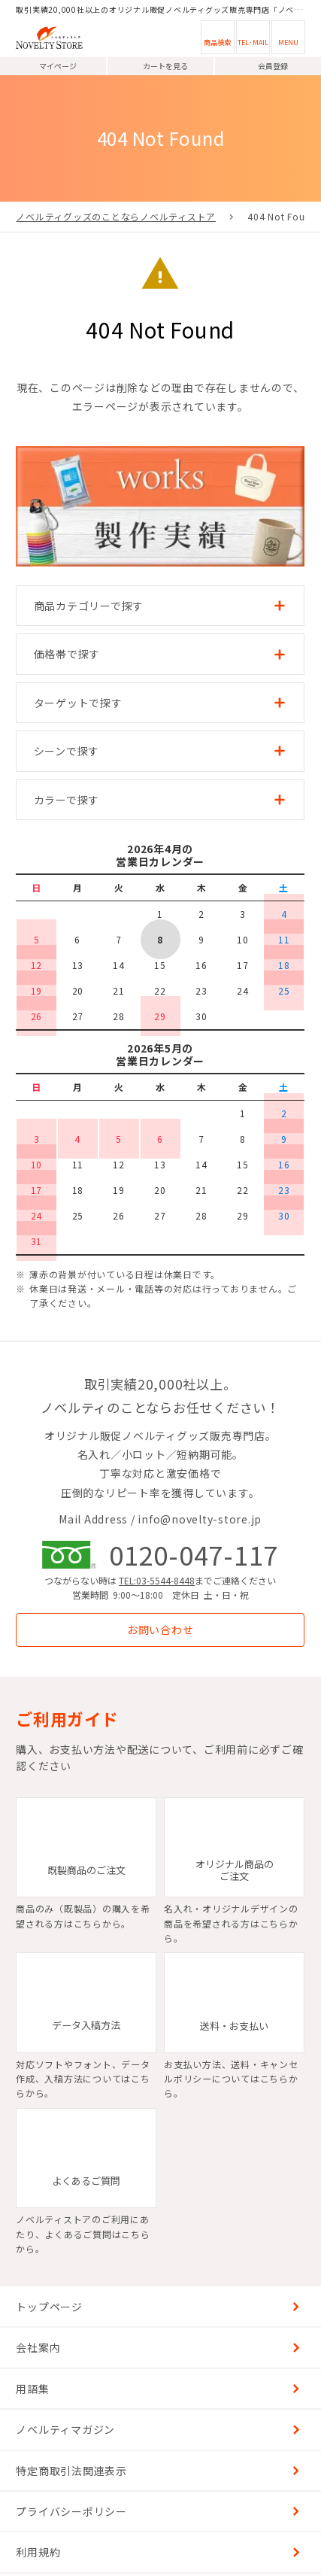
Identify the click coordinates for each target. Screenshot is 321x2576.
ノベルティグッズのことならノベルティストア (116, 216)
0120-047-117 (193, 1554)
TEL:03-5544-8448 (157, 1579)
